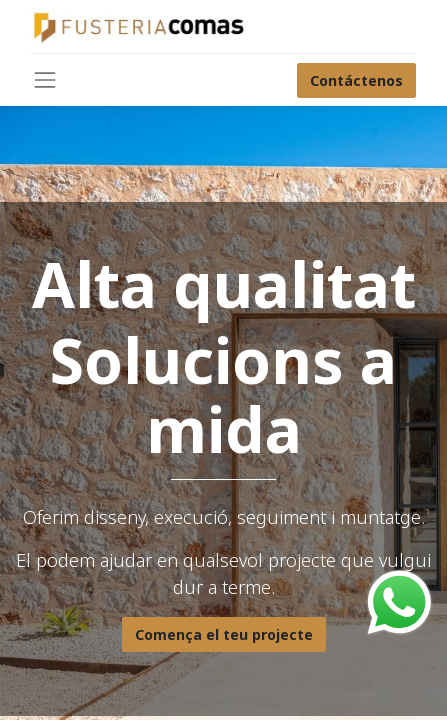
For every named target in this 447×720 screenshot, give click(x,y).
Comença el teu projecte (224, 634)
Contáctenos (356, 80)
